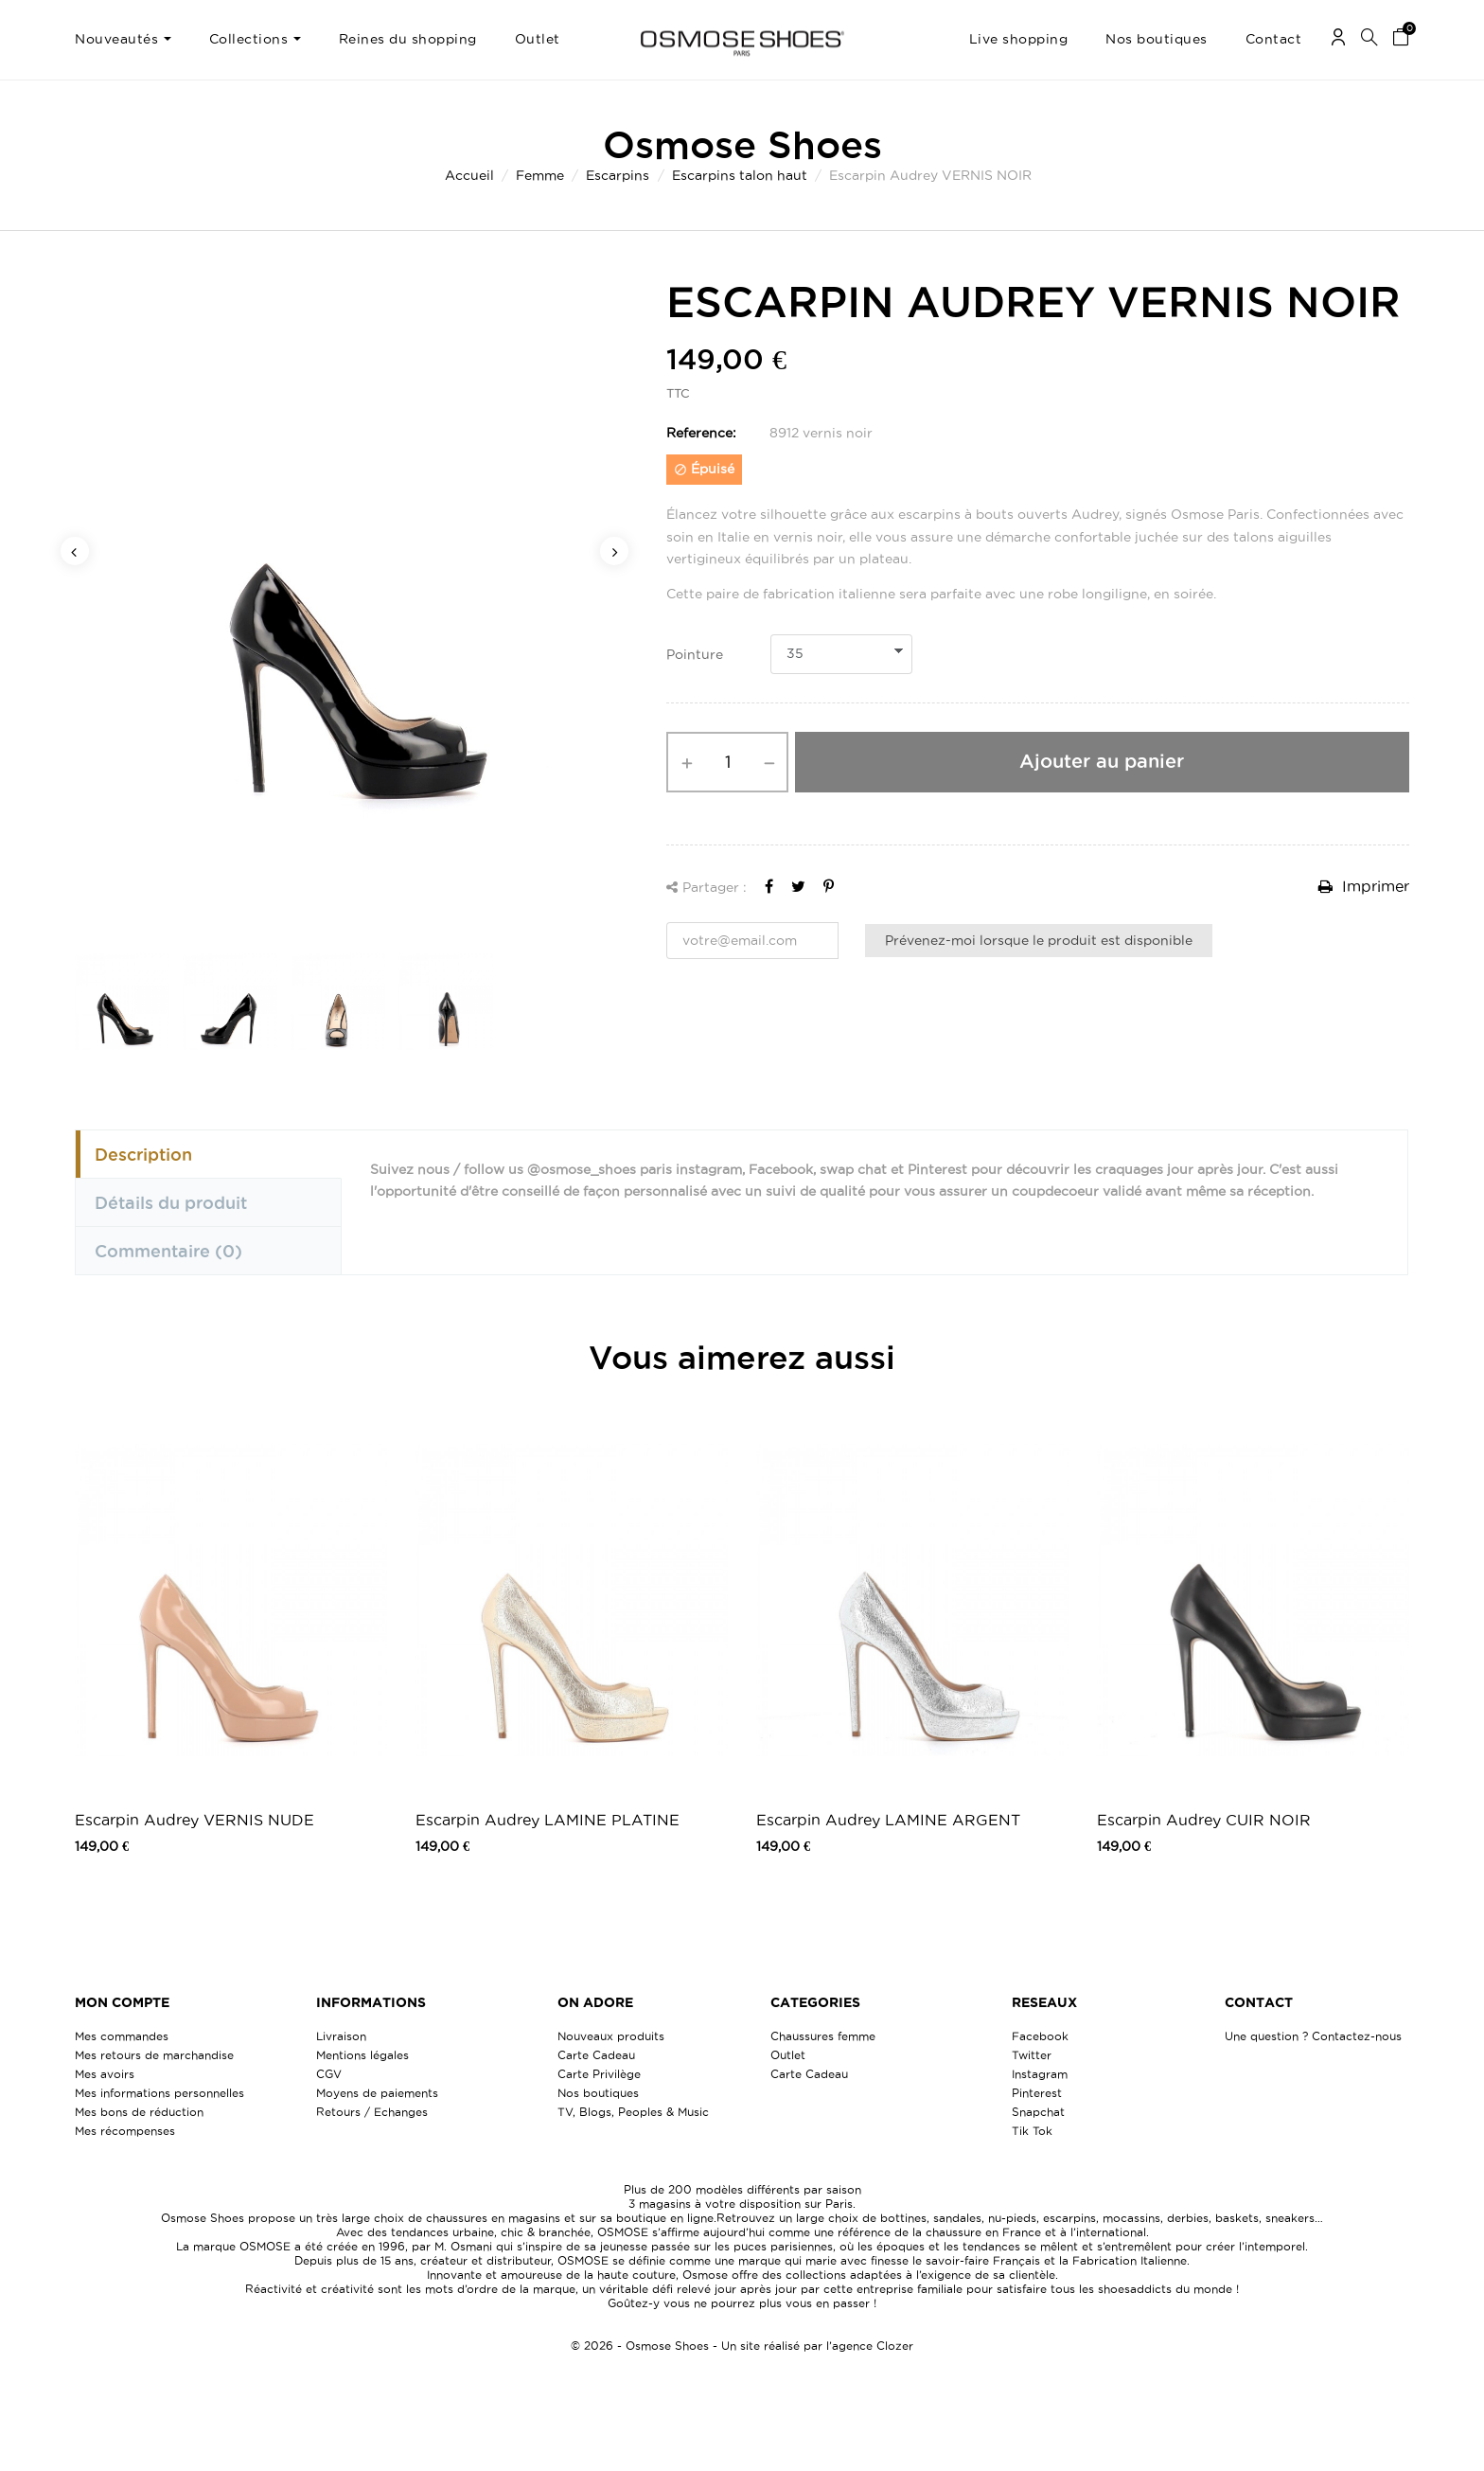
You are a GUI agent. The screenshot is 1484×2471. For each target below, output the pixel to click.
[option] (344, 602)
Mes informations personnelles (159, 2093)
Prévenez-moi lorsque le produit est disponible (1038, 940)
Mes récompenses (125, 2130)
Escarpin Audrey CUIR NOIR (1204, 1819)
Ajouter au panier (1101, 761)
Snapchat (1038, 2112)
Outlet (787, 2055)
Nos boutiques (598, 2093)
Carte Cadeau (596, 2055)
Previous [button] (75, 551)
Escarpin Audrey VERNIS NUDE (194, 1819)
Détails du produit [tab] (171, 1202)
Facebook (1040, 2036)
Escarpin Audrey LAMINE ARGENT (888, 1819)
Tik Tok (1032, 2130)
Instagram (1040, 2074)
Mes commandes (121, 2036)
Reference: (701, 432)
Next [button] (614, 551)
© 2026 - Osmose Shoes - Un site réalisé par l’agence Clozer (742, 2345)
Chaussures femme (822, 2036)
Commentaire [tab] (168, 1250)
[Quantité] (727, 762)
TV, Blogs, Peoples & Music (633, 2112)
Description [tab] (143, 1154)
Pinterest (1037, 2093)
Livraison (341, 2036)
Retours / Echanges (372, 2112)
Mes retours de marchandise (154, 2055)
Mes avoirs (104, 2074)
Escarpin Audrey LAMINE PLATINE (547, 1819)
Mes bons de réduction (139, 2112)
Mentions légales (362, 2055)
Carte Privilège (599, 2074)
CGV (329, 2074)
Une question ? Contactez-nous (1313, 2036)
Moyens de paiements (377, 2093)
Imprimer (1363, 886)
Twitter (1031, 2055)
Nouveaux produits (610, 2036)
